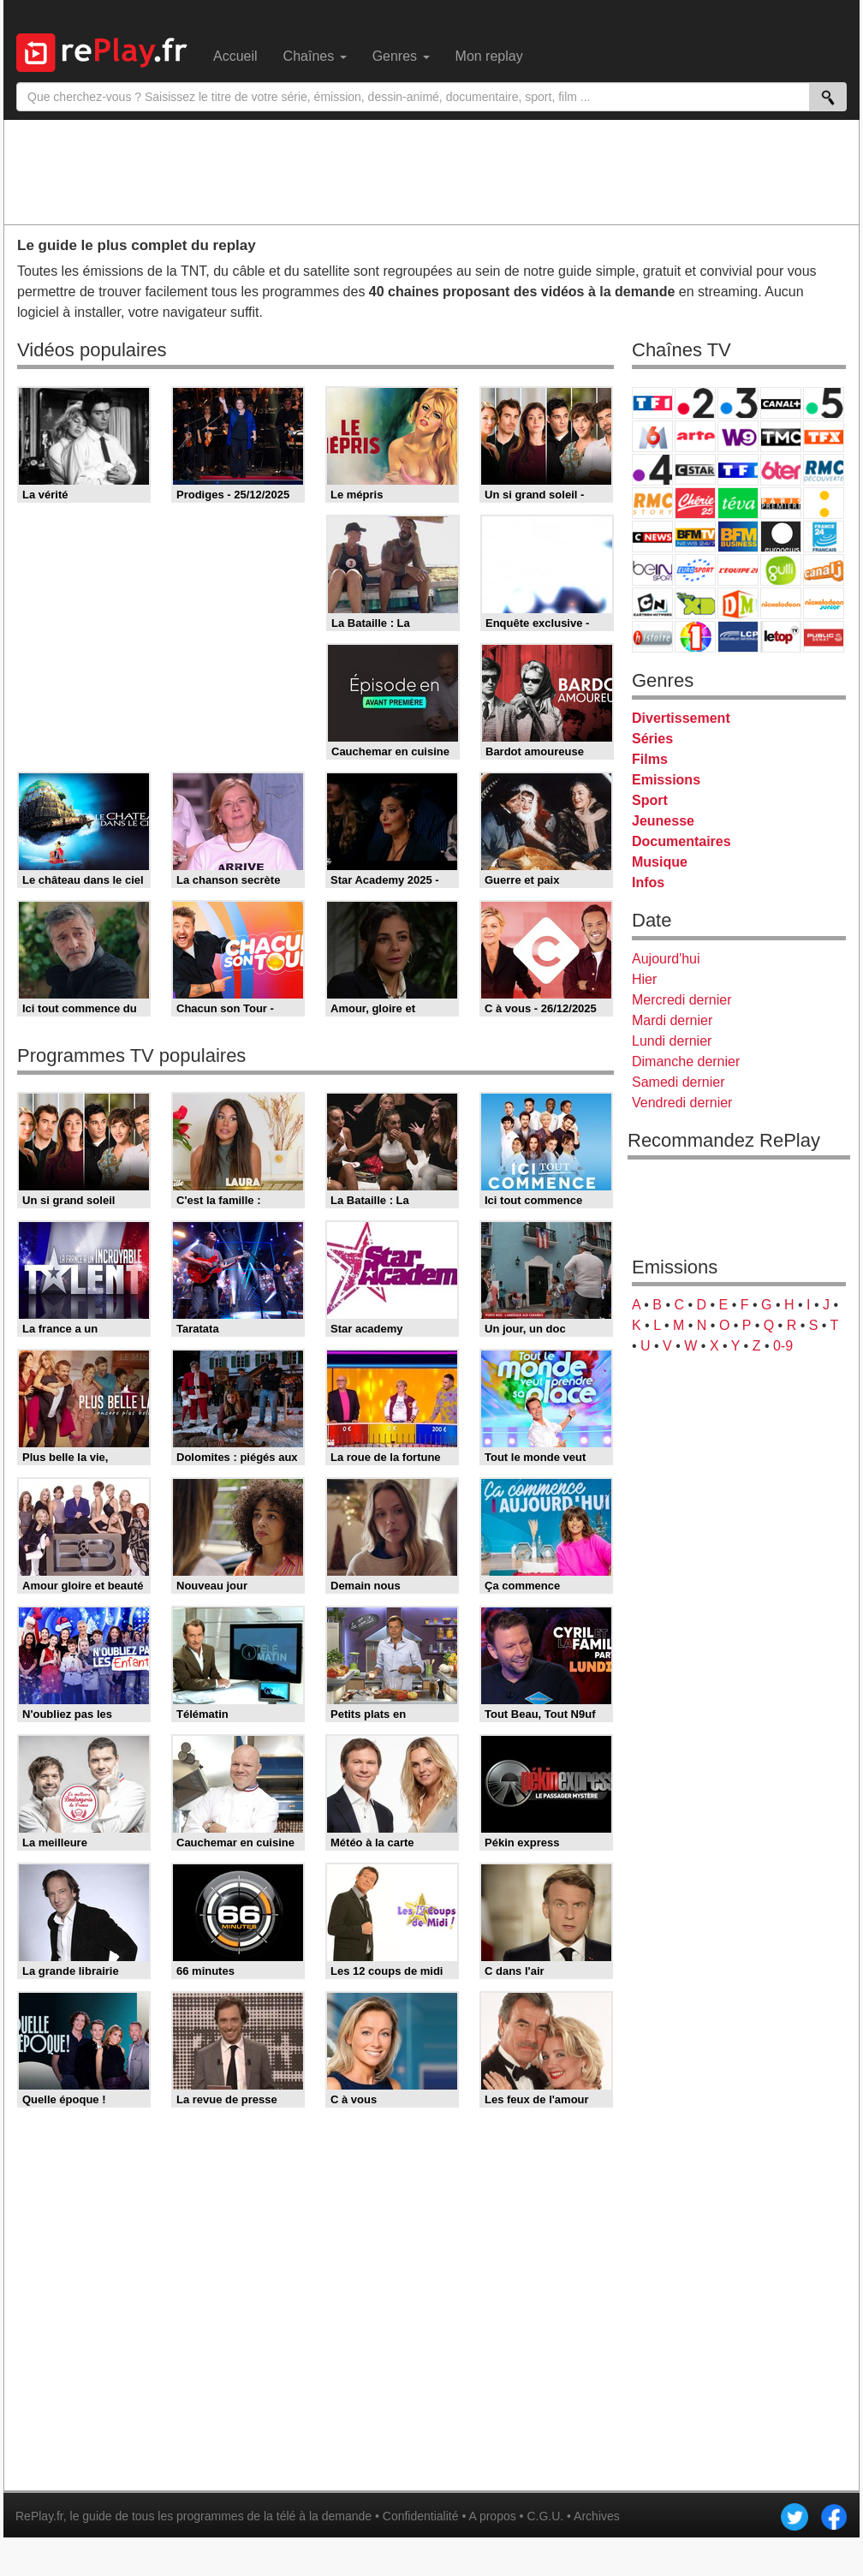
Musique (659, 862)
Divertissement (681, 718)
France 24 (823, 536)
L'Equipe (738, 570)
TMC (780, 436)
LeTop (780, 637)
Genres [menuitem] (401, 56)
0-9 (783, 1346)
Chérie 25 (695, 503)
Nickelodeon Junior (823, 603)
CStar (695, 469)
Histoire (652, 637)
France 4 (652, 470)
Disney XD (695, 603)
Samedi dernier (678, 1082)
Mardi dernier (672, 1020)
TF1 (652, 403)
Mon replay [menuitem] (489, 56)
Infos (648, 882)
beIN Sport (652, 570)
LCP (738, 637)
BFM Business (738, 536)
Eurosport (695, 570)
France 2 (695, 403)
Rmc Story (652, 503)
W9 (738, 436)
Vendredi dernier (682, 1102)
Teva (738, 503)
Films (650, 759)
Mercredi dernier (681, 1000)
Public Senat (823, 637)
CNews (652, 536)
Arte (695, 436)
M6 (652, 436)
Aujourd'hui (666, 958)
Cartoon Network (652, 603)
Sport (650, 800)
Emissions (666, 779)
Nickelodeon (780, 603)
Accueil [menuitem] (235, 56)
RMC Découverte (823, 470)
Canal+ (780, 403)
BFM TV (695, 536)
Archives (597, 2516)
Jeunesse (663, 821)
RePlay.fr (39, 2516)
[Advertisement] (431, 171)
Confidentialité (421, 2516)
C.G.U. (545, 2516)
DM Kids (738, 603)
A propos (491, 2516)
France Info (823, 503)
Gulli (780, 570)
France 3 (738, 403)
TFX (823, 436)
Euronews (780, 536)
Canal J (823, 570)
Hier (644, 979)
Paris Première (780, 503)
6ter (780, 470)
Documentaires (681, 841)
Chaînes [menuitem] (315, 56)
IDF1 (695, 637)
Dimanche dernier (686, 1061)
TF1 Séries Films (738, 470)
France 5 (823, 403)
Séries (652, 738)
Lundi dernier (671, 1041)
